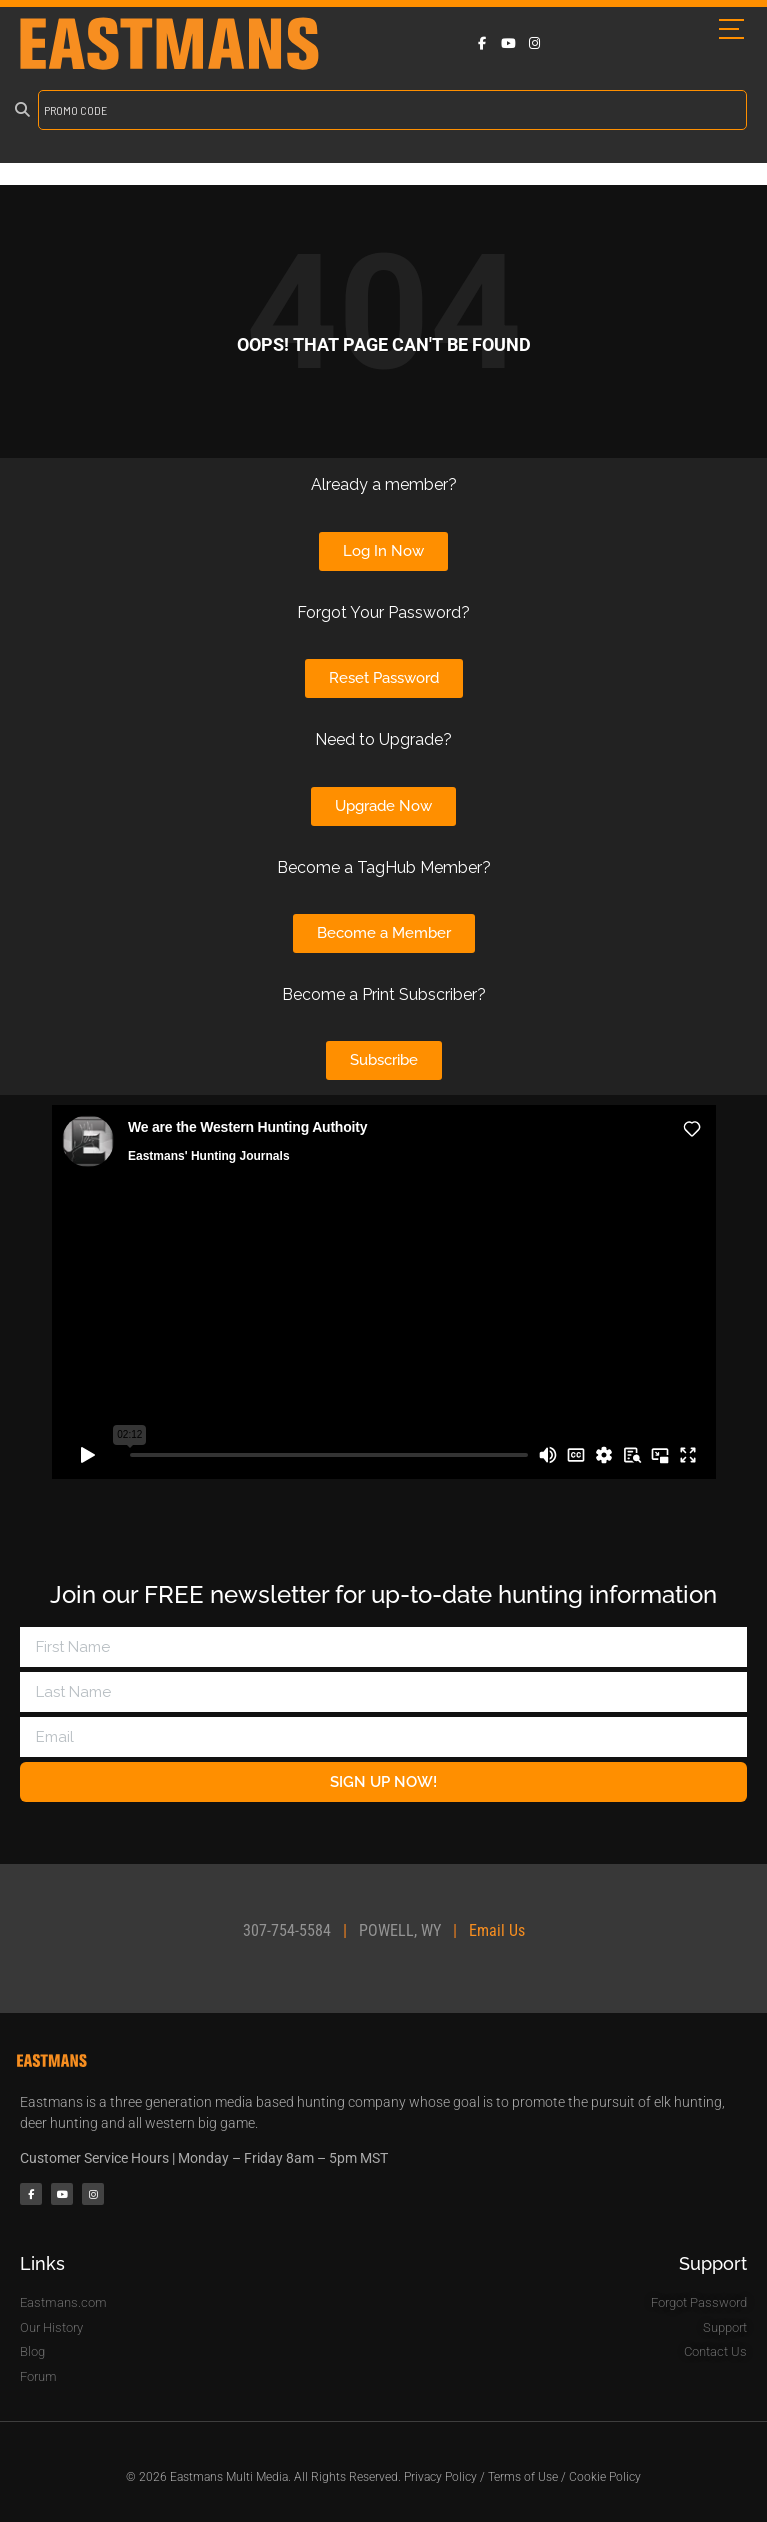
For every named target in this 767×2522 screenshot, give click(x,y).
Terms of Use (523, 2477)
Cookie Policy (605, 2477)
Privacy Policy (440, 2477)
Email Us (497, 1930)
